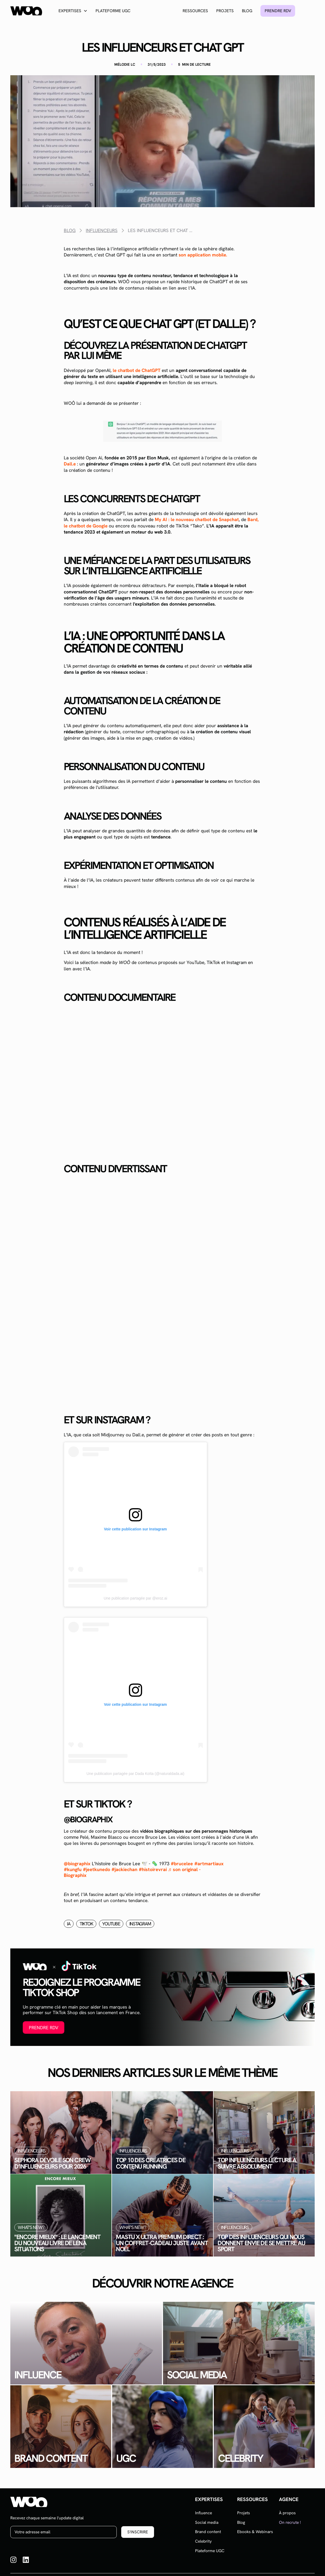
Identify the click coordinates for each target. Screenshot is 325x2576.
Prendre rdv (278, 11)
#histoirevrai (153, 1869)
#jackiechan (124, 1869)
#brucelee (182, 1863)
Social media (206, 2522)
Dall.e (70, 464)
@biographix (77, 1863)
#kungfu (73, 1869)
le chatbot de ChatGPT (136, 370)
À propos (287, 2513)
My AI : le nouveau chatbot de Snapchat (197, 519)
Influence (203, 2513)
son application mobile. (203, 255)
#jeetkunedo (96, 1869)
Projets (225, 11)
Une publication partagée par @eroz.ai (135, 1598)
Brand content (208, 2531)
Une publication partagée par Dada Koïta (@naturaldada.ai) (135, 1773)
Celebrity (203, 2541)
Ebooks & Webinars (255, 2531)
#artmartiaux (209, 1863)
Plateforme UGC (113, 11)
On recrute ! (290, 2522)
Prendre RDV (43, 2027)
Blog (247, 11)
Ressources (195, 11)
